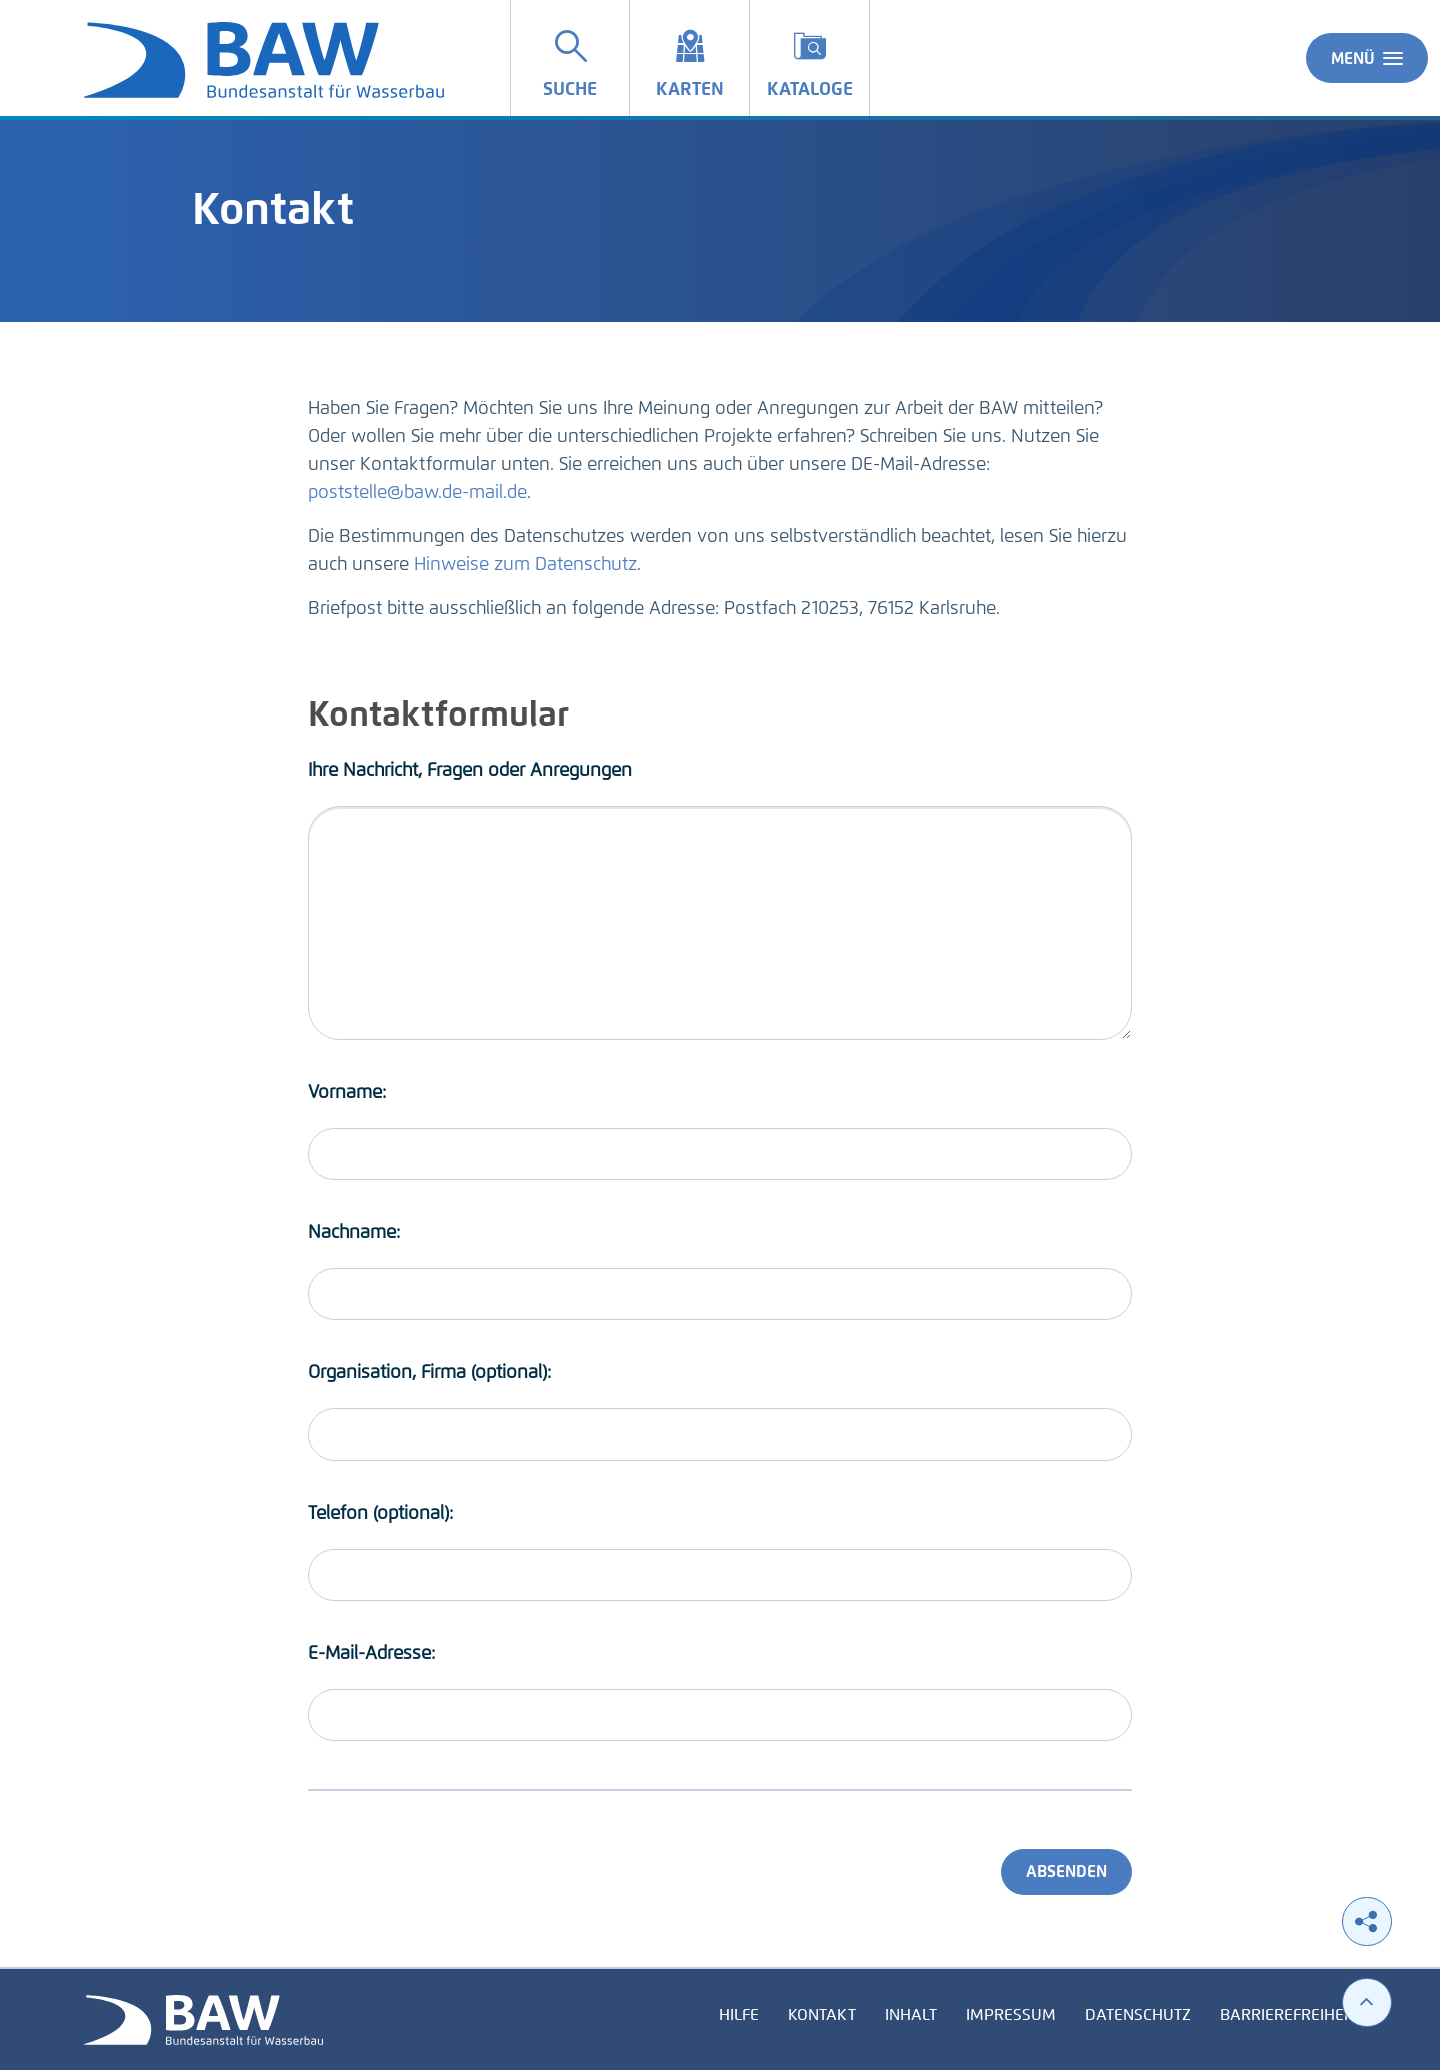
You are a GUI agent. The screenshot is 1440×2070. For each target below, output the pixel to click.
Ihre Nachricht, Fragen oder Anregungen (470, 770)
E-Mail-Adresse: (371, 1653)
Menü (1367, 58)
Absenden (1066, 1871)
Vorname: (347, 1092)
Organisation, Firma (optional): (429, 1372)
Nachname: (354, 1232)
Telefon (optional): (380, 1513)
